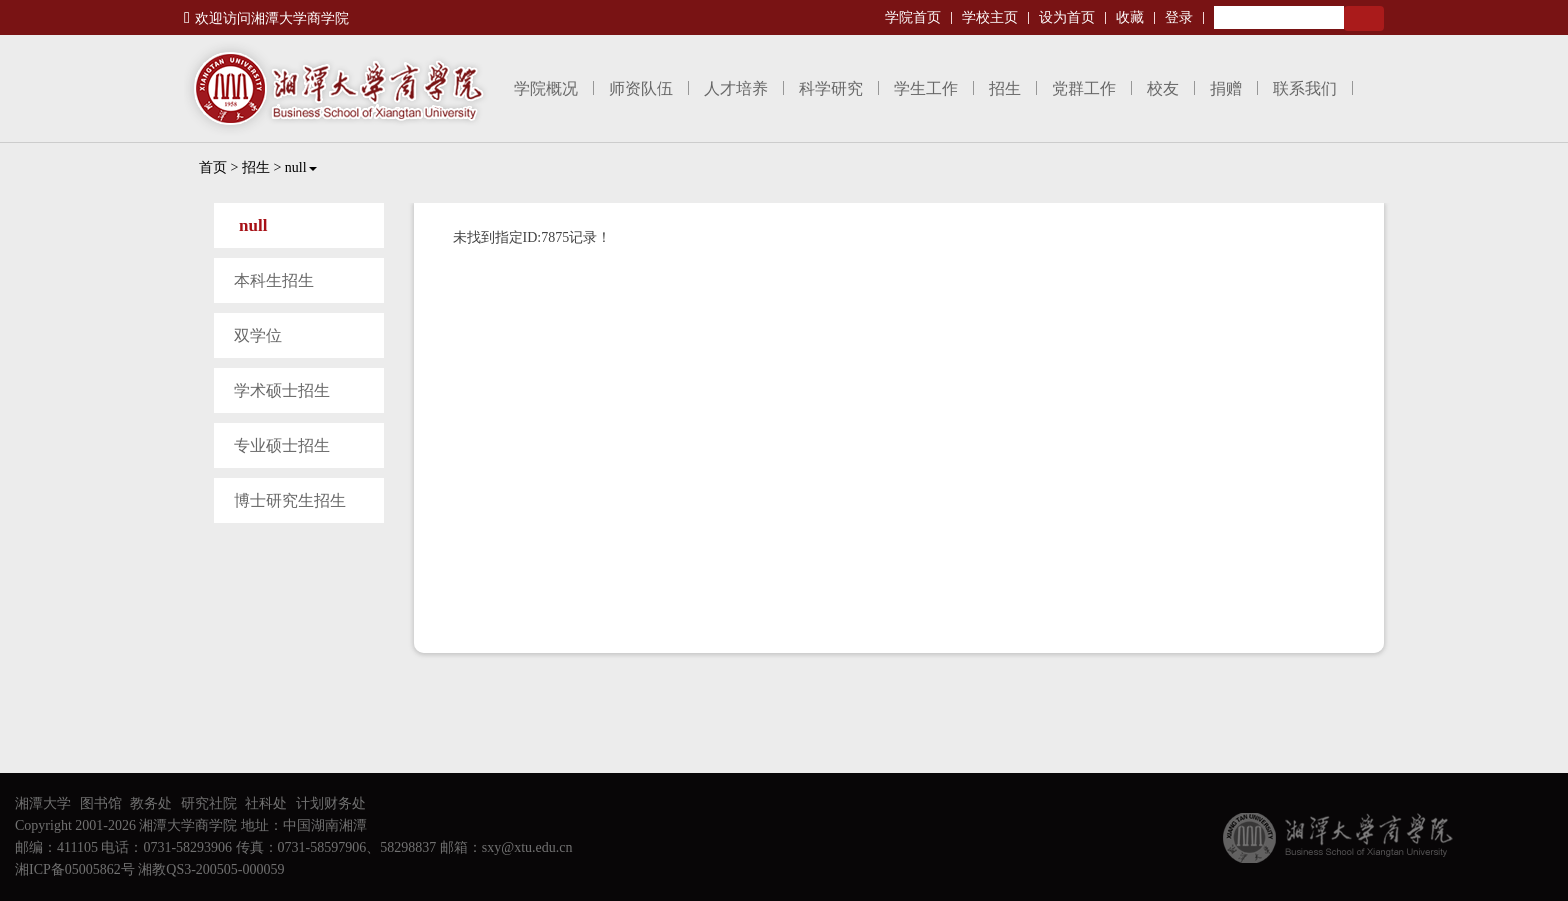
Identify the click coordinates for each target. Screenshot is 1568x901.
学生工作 (926, 88)
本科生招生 (274, 280)
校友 (1163, 88)
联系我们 (1305, 88)
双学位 (258, 335)
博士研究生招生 (290, 500)
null (301, 167)
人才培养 (736, 88)
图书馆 (101, 803)
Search (1364, 18)
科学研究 (831, 88)
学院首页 (913, 17)
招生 (1005, 88)
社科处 (266, 803)
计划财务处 (331, 803)
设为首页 (1067, 17)
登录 (1179, 17)
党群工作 (1084, 88)
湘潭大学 (43, 803)
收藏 (1130, 17)
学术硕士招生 (282, 390)
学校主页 (990, 17)
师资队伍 (641, 88)
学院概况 (546, 88)
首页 (213, 167)
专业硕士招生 (282, 445)
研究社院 (209, 803)
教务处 (151, 803)
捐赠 (1226, 88)
